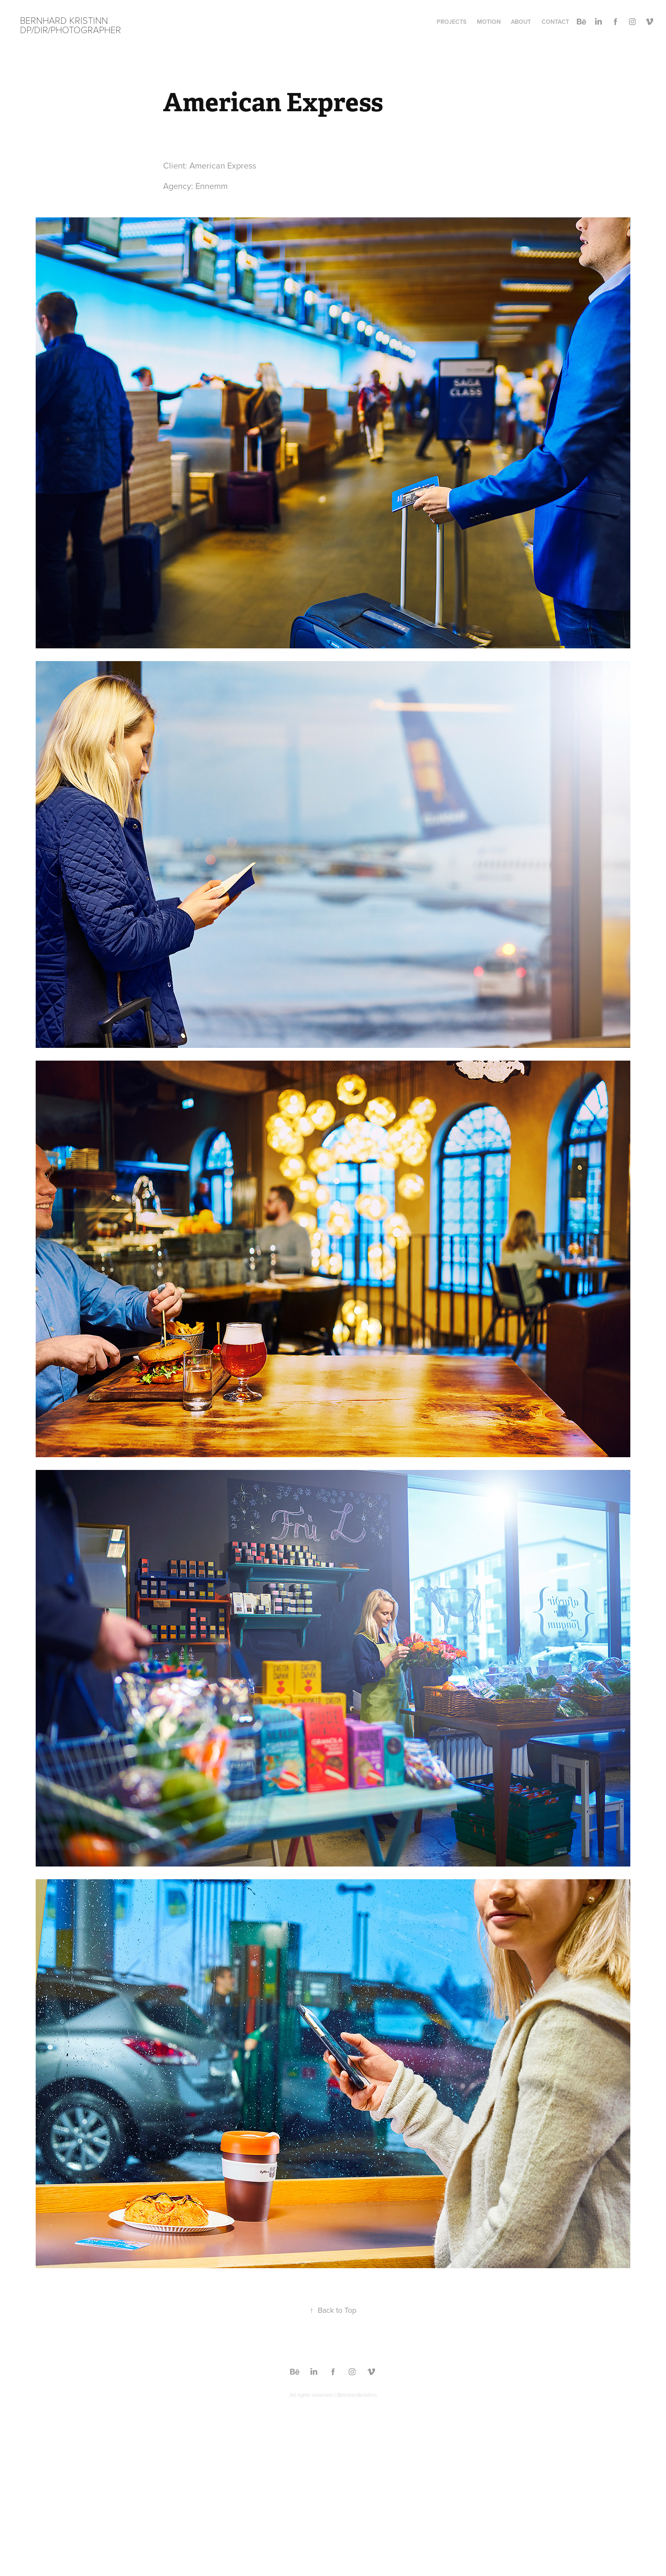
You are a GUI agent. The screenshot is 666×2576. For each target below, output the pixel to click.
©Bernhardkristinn (355, 2395)
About (521, 21)
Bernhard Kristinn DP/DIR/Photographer (70, 25)
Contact (555, 21)
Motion (489, 21)
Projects (451, 21)
